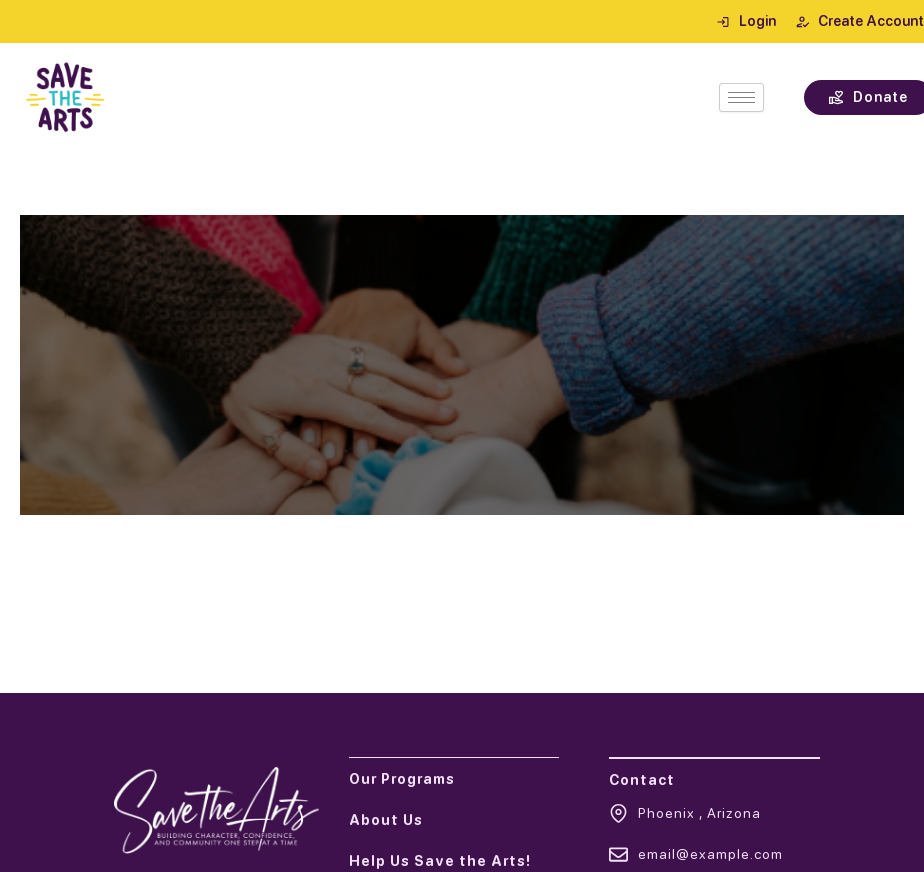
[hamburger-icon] (741, 97)
